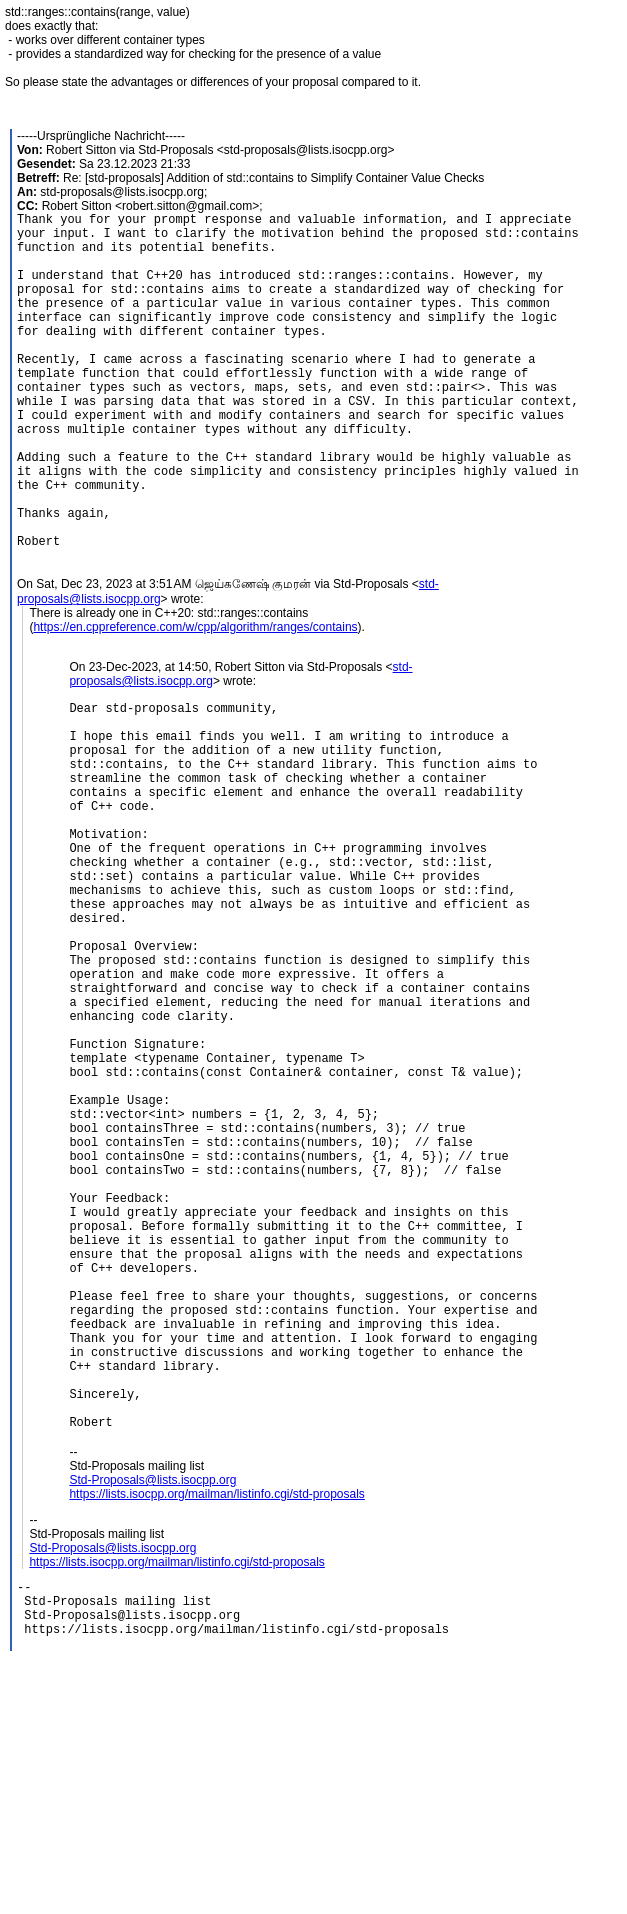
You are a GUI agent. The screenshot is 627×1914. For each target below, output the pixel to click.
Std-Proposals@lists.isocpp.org (152, 1711)
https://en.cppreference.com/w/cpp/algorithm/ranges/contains (195, 699)
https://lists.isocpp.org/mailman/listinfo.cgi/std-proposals (216, 1725)
